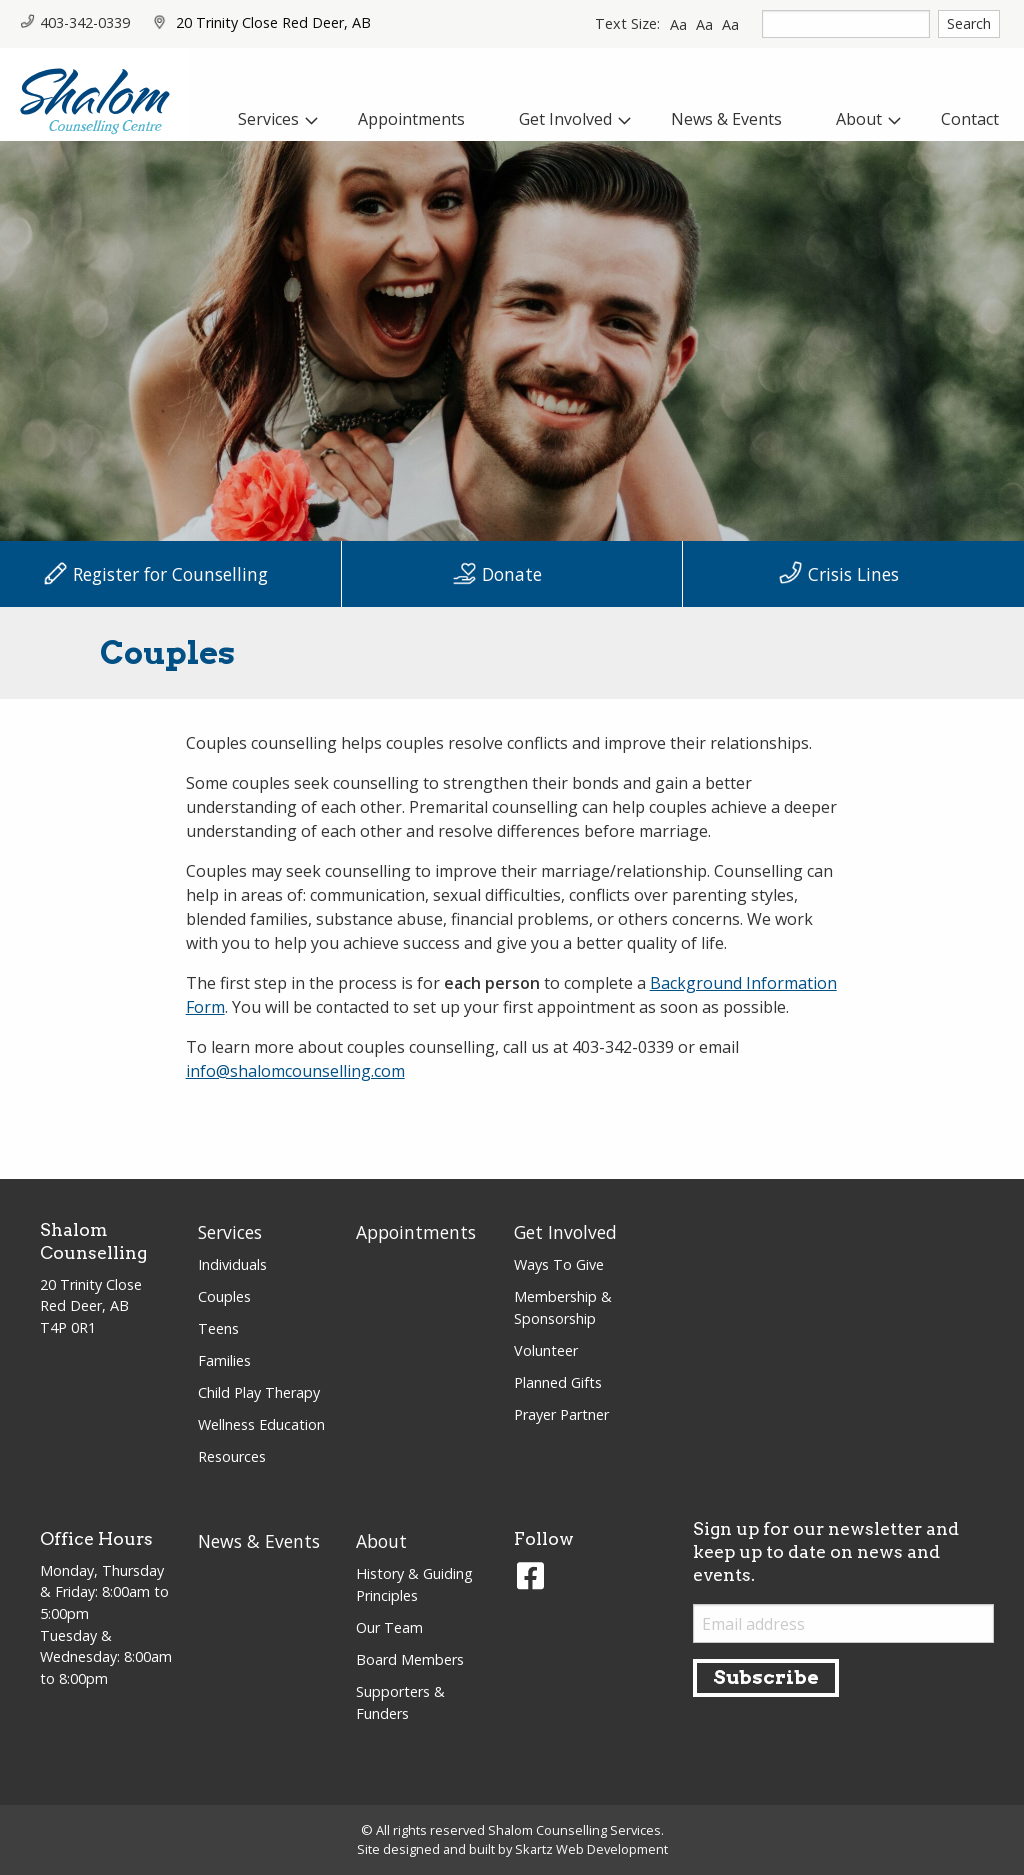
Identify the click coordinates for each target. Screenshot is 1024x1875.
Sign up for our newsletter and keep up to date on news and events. (826, 1551)
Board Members (410, 1659)
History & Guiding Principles (414, 1584)
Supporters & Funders (400, 1702)
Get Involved (565, 1232)
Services (230, 1232)
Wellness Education (261, 1424)
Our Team (389, 1627)
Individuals (232, 1264)
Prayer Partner (561, 1414)
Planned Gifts (558, 1382)
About (381, 1541)
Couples (224, 1296)
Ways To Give (559, 1264)
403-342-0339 (75, 22)
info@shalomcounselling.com (295, 1071)
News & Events (259, 1541)
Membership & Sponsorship (563, 1307)
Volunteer (546, 1350)
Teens (218, 1328)
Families (224, 1360)
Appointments (416, 1232)
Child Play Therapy (259, 1392)
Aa (678, 24)
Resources (232, 1456)
